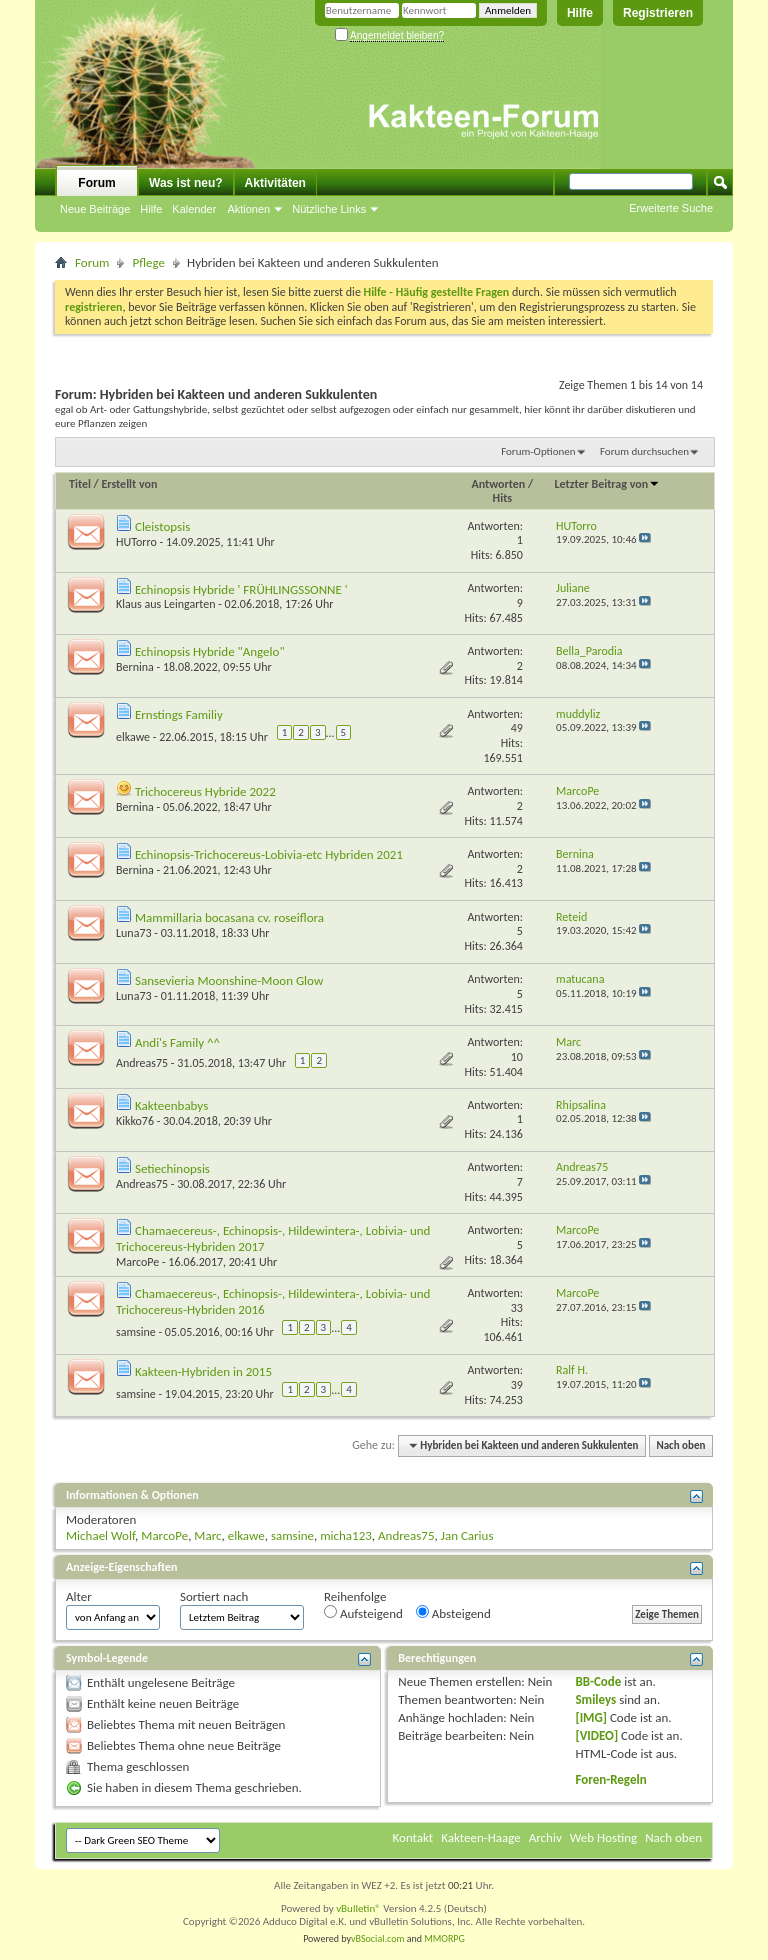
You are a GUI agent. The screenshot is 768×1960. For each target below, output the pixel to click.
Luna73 (134, 933)
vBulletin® (358, 1908)
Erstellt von (129, 484)
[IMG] (591, 1717)
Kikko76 (135, 1121)
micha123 (346, 1535)
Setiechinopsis (172, 1168)
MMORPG (444, 1938)
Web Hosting (603, 1837)
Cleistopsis (162, 526)
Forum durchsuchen (644, 451)
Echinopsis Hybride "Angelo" (210, 651)
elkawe (133, 737)
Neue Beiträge (95, 209)
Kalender (194, 209)
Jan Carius (467, 1535)
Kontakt (413, 1837)
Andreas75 (142, 1063)
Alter (79, 1596)
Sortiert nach (214, 1596)
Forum (96, 183)
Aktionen (248, 209)
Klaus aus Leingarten (166, 604)
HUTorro (136, 542)
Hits (502, 498)
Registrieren (658, 13)
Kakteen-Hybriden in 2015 (203, 1371)
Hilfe (580, 13)
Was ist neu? (186, 183)
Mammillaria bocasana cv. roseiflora (229, 917)
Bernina (135, 667)
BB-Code (598, 1681)
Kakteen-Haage (481, 1837)
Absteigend (453, 1613)
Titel (80, 484)
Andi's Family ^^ (177, 1042)
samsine (136, 1332)
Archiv (545, 1837)
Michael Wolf (100, 1535)
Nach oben (680, 1445)
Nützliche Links (329, 209)
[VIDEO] (596, 1735)
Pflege (148, 262)
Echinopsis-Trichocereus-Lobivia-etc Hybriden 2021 (269, 854)
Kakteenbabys (171, 1105)
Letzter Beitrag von (608, 484)
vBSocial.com (379, 1938)
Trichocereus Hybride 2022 (205, 791)
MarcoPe (137, 1262)
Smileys (595, 1699)
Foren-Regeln (610, 1779)
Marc (207, 1535)
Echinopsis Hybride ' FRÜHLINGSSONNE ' (241, 589)
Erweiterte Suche (671, 208)
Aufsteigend (363, 1613)
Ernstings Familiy (179, 714)
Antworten (499, 484)
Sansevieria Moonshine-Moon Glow (229, 980)
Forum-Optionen (538, 451)
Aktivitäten (275, 183)
